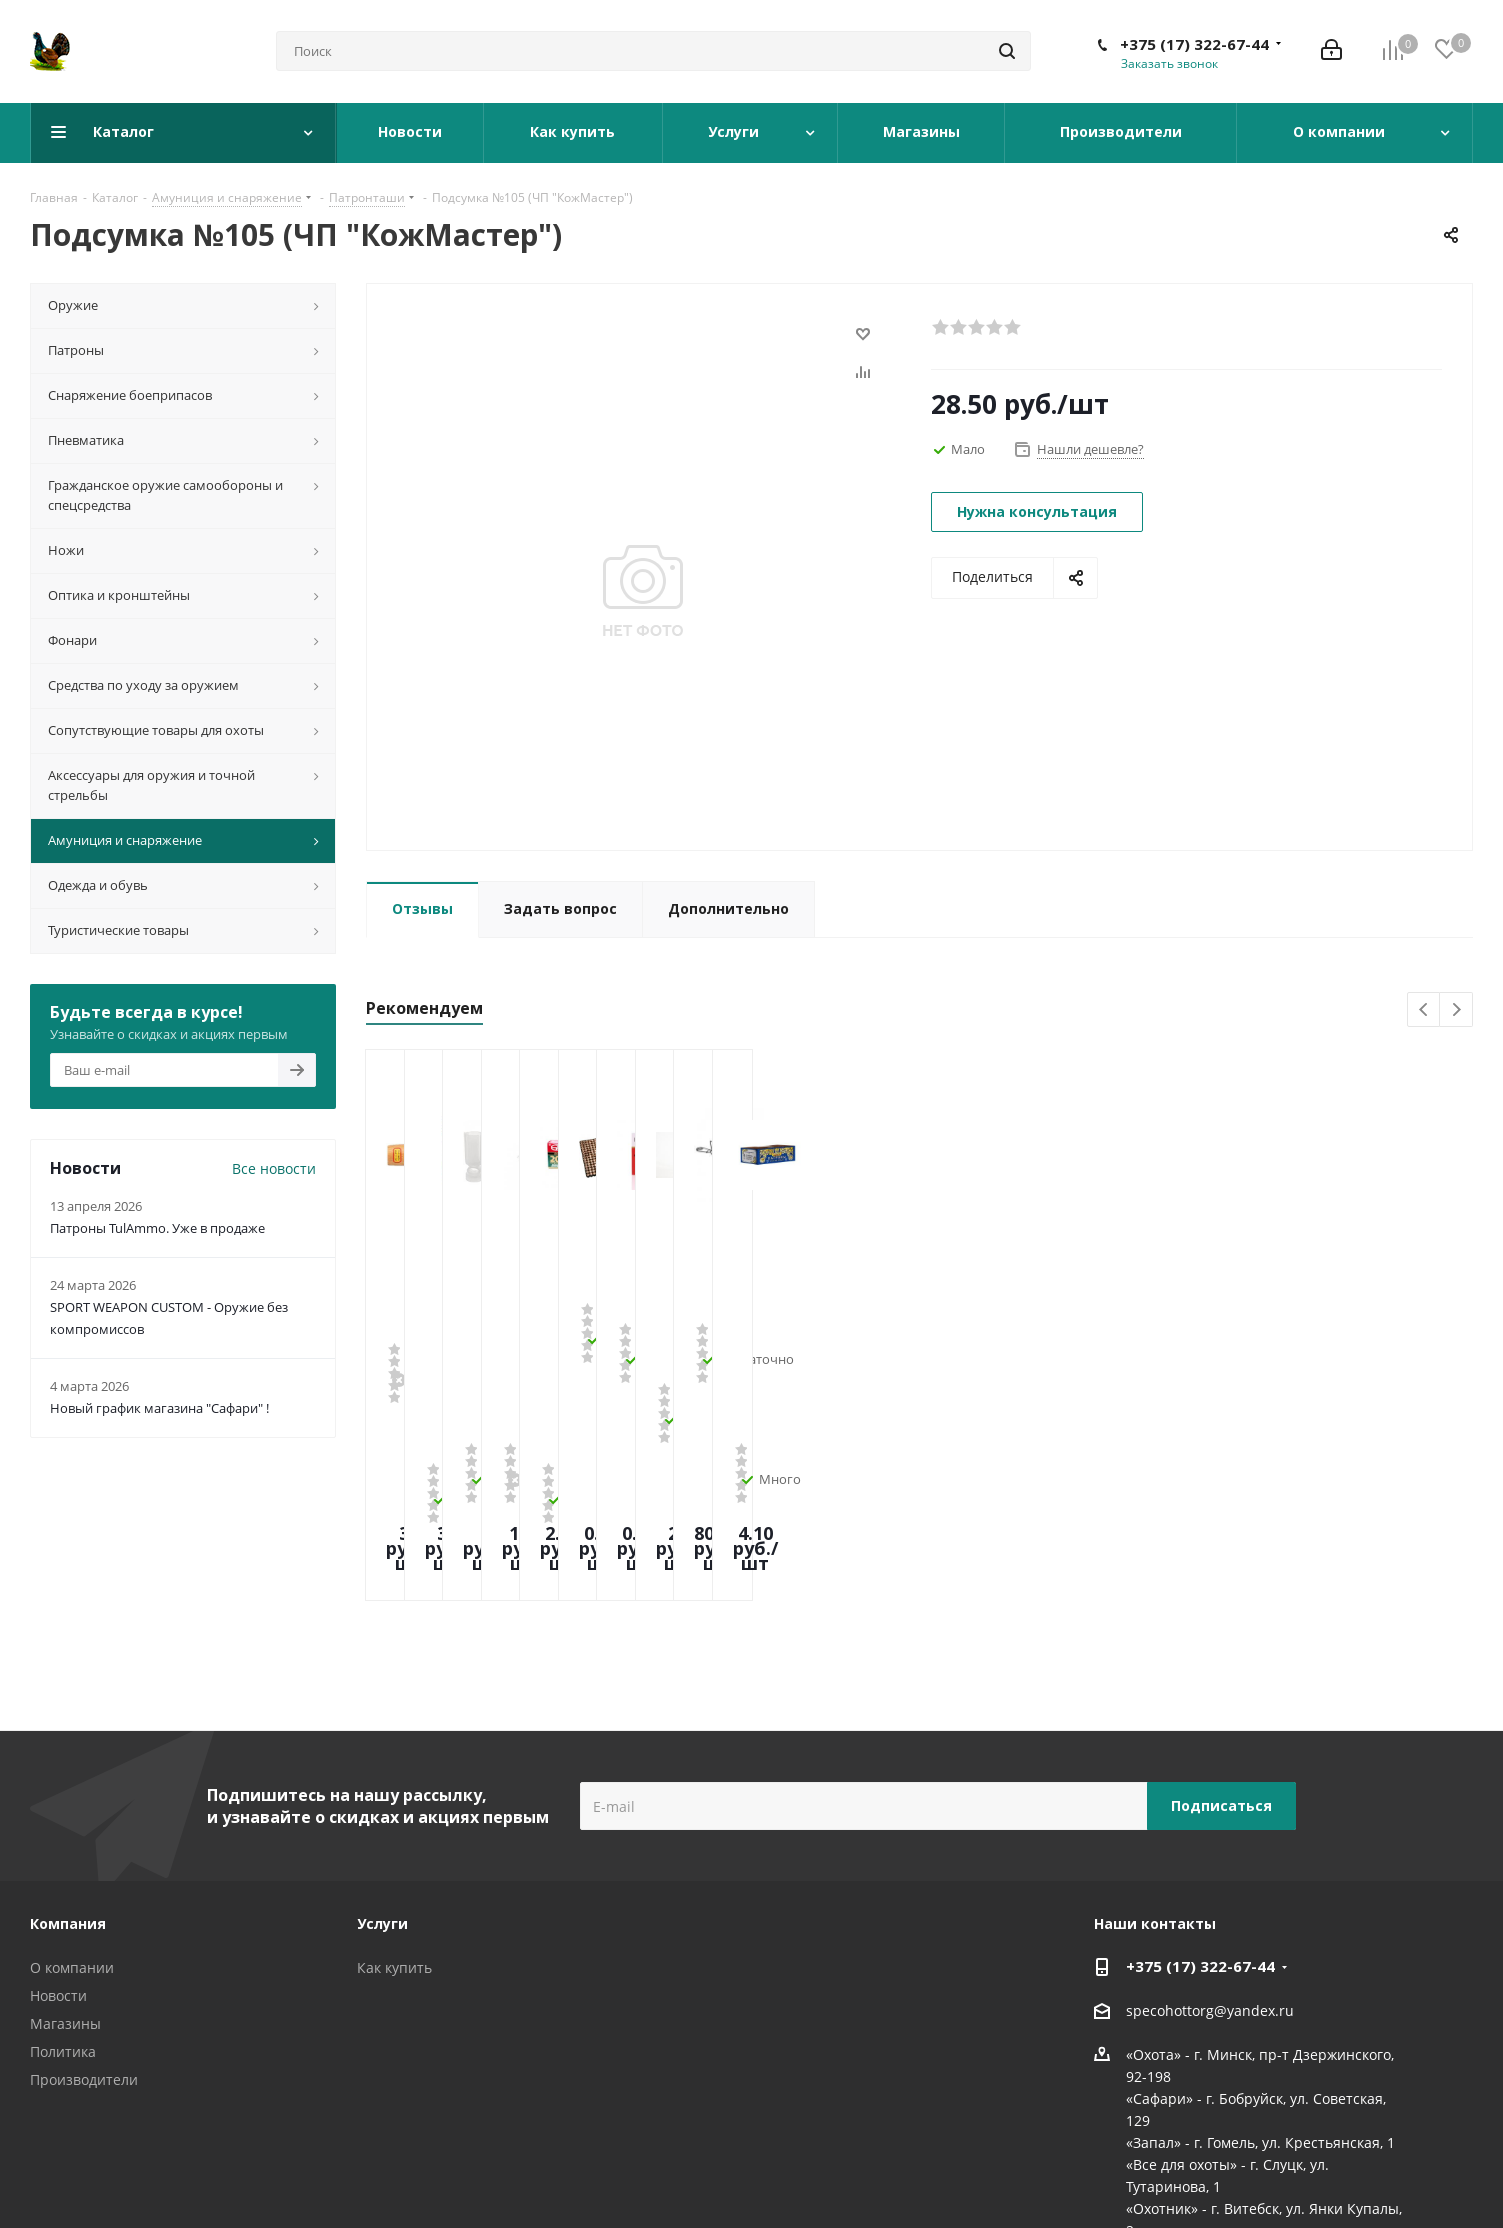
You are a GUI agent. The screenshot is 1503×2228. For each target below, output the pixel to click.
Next (1456, 1010)
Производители (84, 1909)
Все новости (274, 1168)
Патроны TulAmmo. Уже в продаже (157, 1228)
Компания (68, 1753)
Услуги (382, 1753)
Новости (58, 1825)
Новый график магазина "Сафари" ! (159, 1408)
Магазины (65, 1853)
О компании (72, 1797)
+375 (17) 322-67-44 (1194, 44)
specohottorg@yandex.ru (1210, 1840)
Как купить (394, 1797)
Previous (1424, 1010)
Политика (63, 1881)
